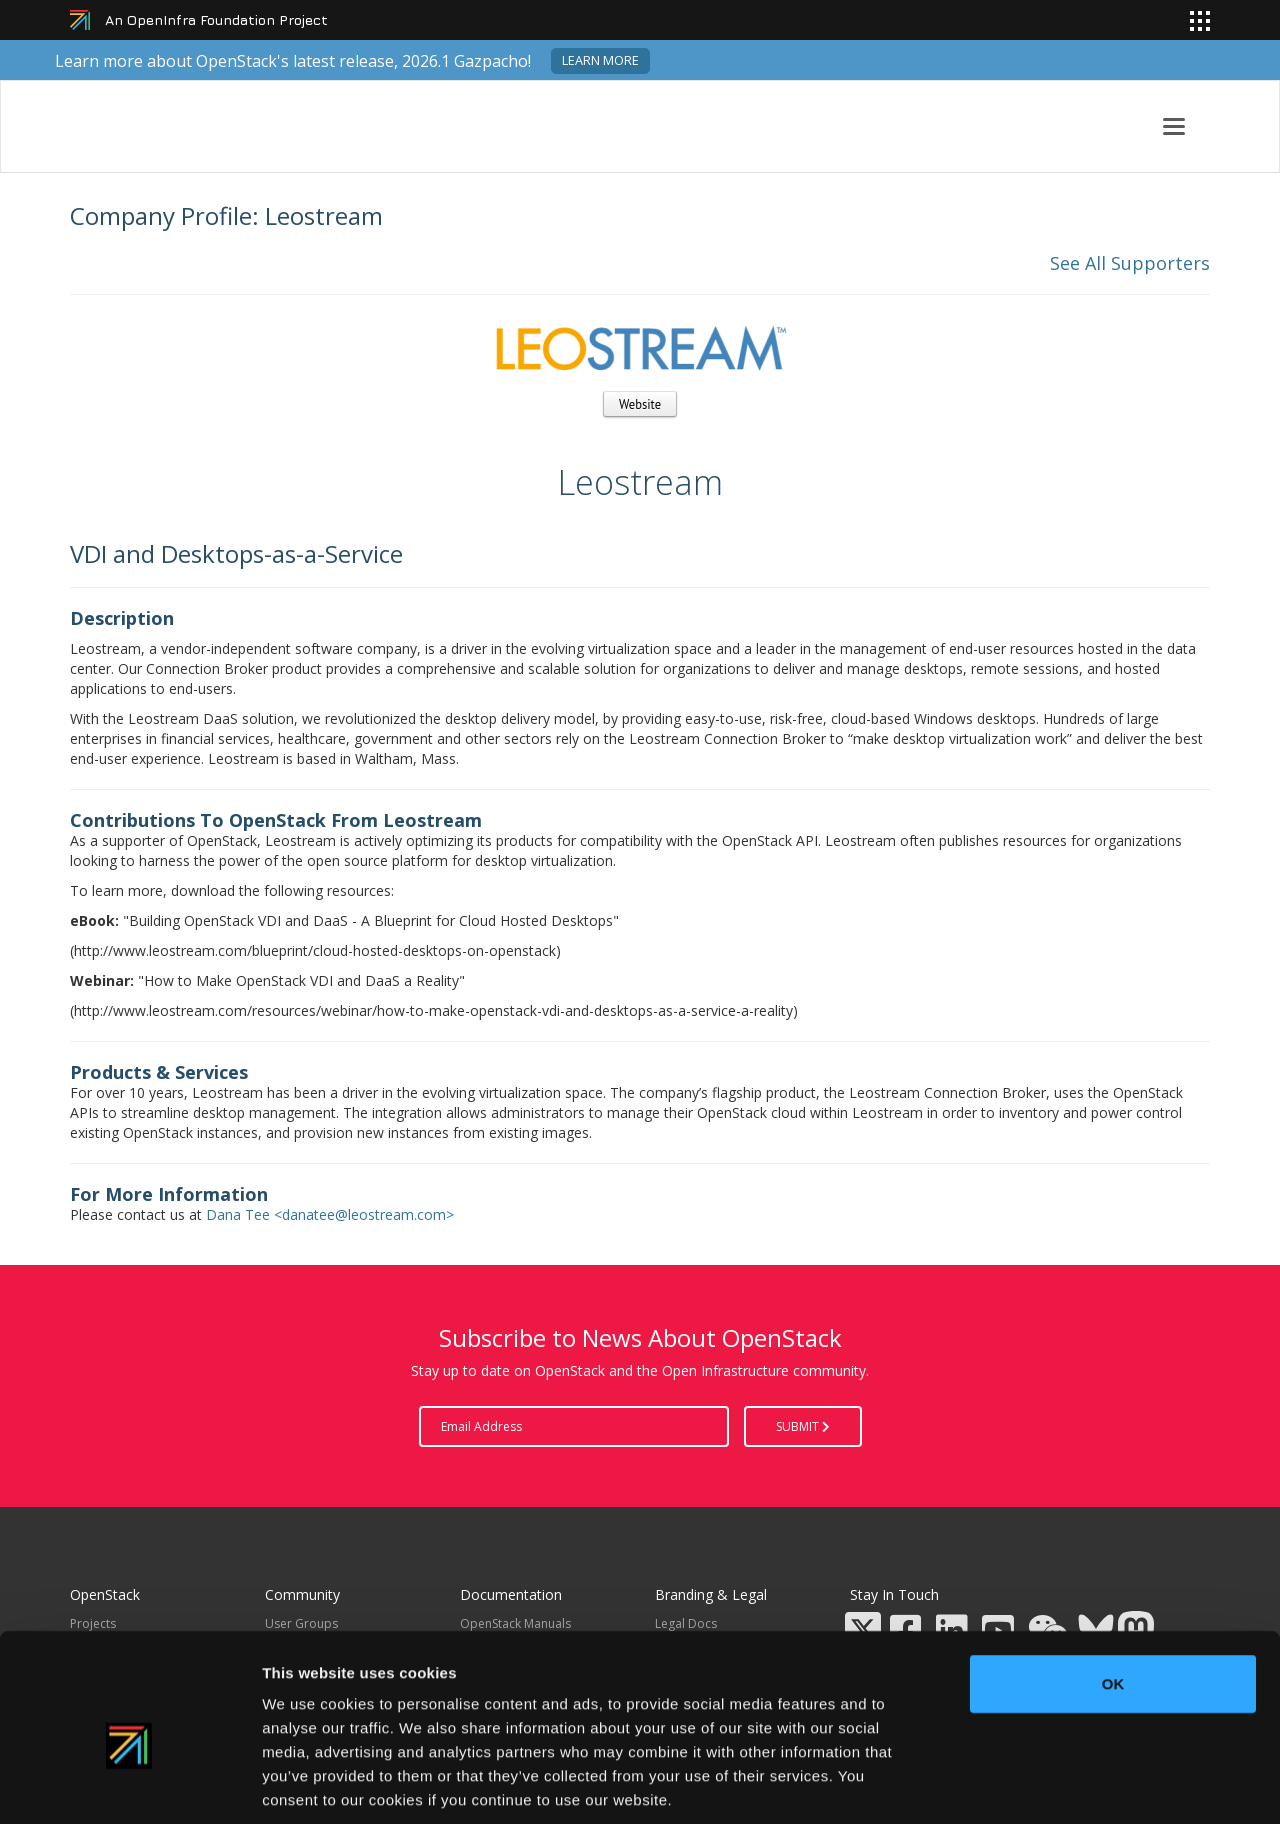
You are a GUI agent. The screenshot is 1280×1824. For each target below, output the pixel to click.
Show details (1049, 1784)
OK (1113, 1587)
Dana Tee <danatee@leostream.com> (330, 1214)
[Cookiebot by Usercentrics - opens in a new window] (129, 1785)
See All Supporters (1130, 263)
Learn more (600, 60)
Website (640, 404)
